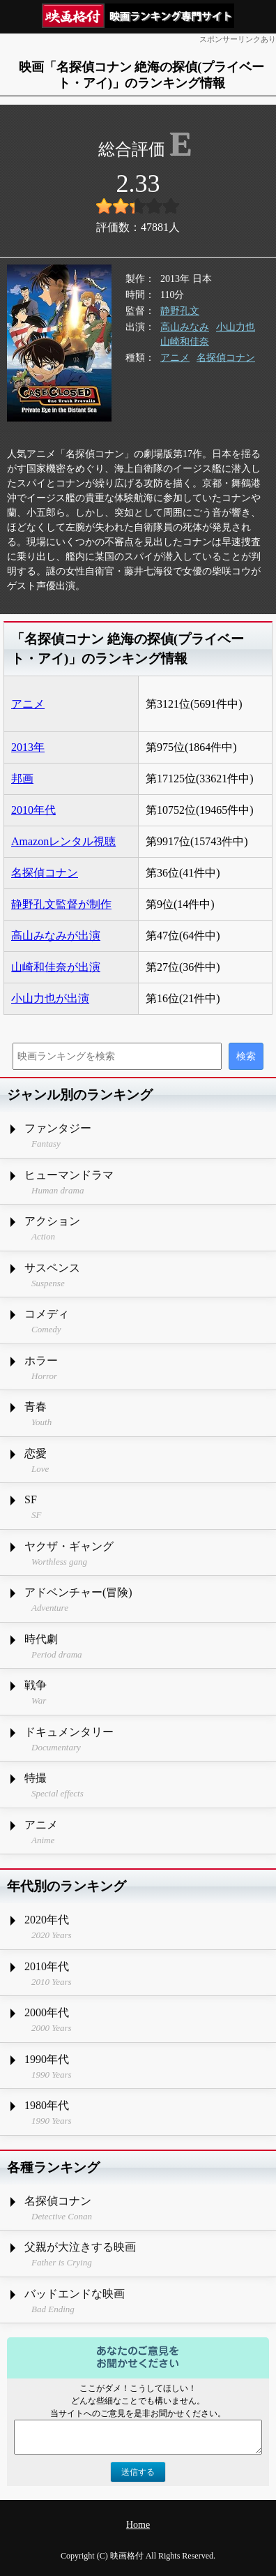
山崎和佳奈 (184, 341)
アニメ (175, 357)
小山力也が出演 (50, 998)
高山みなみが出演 (55, 935)
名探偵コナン (226, 357)
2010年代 (33, 810)
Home (138, 2524)
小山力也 (235, 327)
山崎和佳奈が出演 (55, 967)
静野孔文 (179, 311)
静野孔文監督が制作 (61, 904)
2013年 (28, 747)
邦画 (22, 778)
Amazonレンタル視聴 (63, 841)
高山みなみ (184, 327)
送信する (138, 2472)
